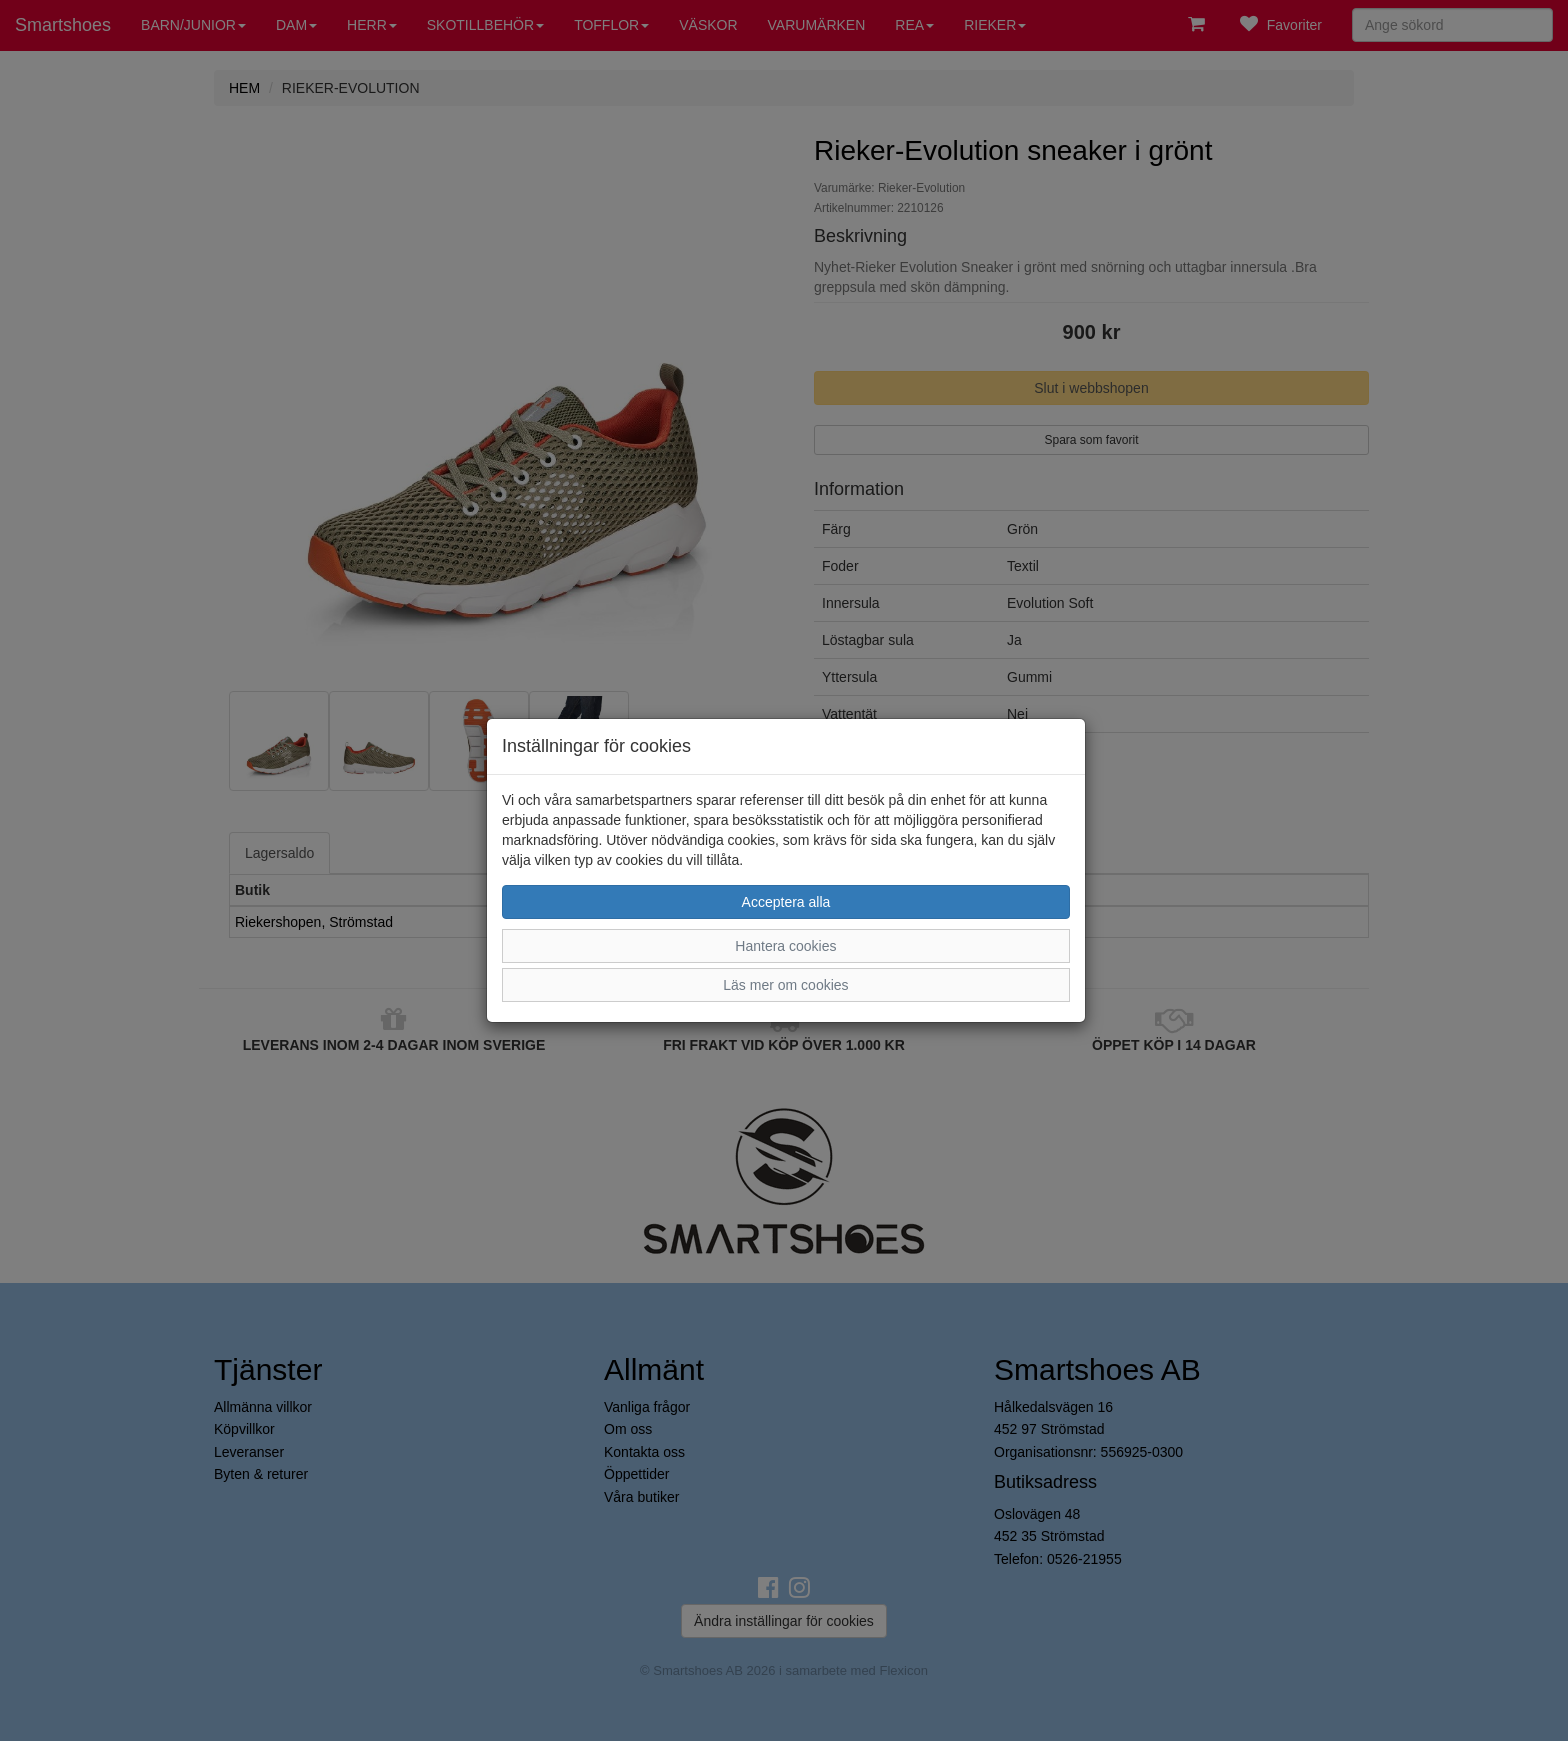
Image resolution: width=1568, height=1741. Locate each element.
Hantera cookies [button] (785, 946)
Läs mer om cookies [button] (785, 985)
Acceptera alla (786, 902)
